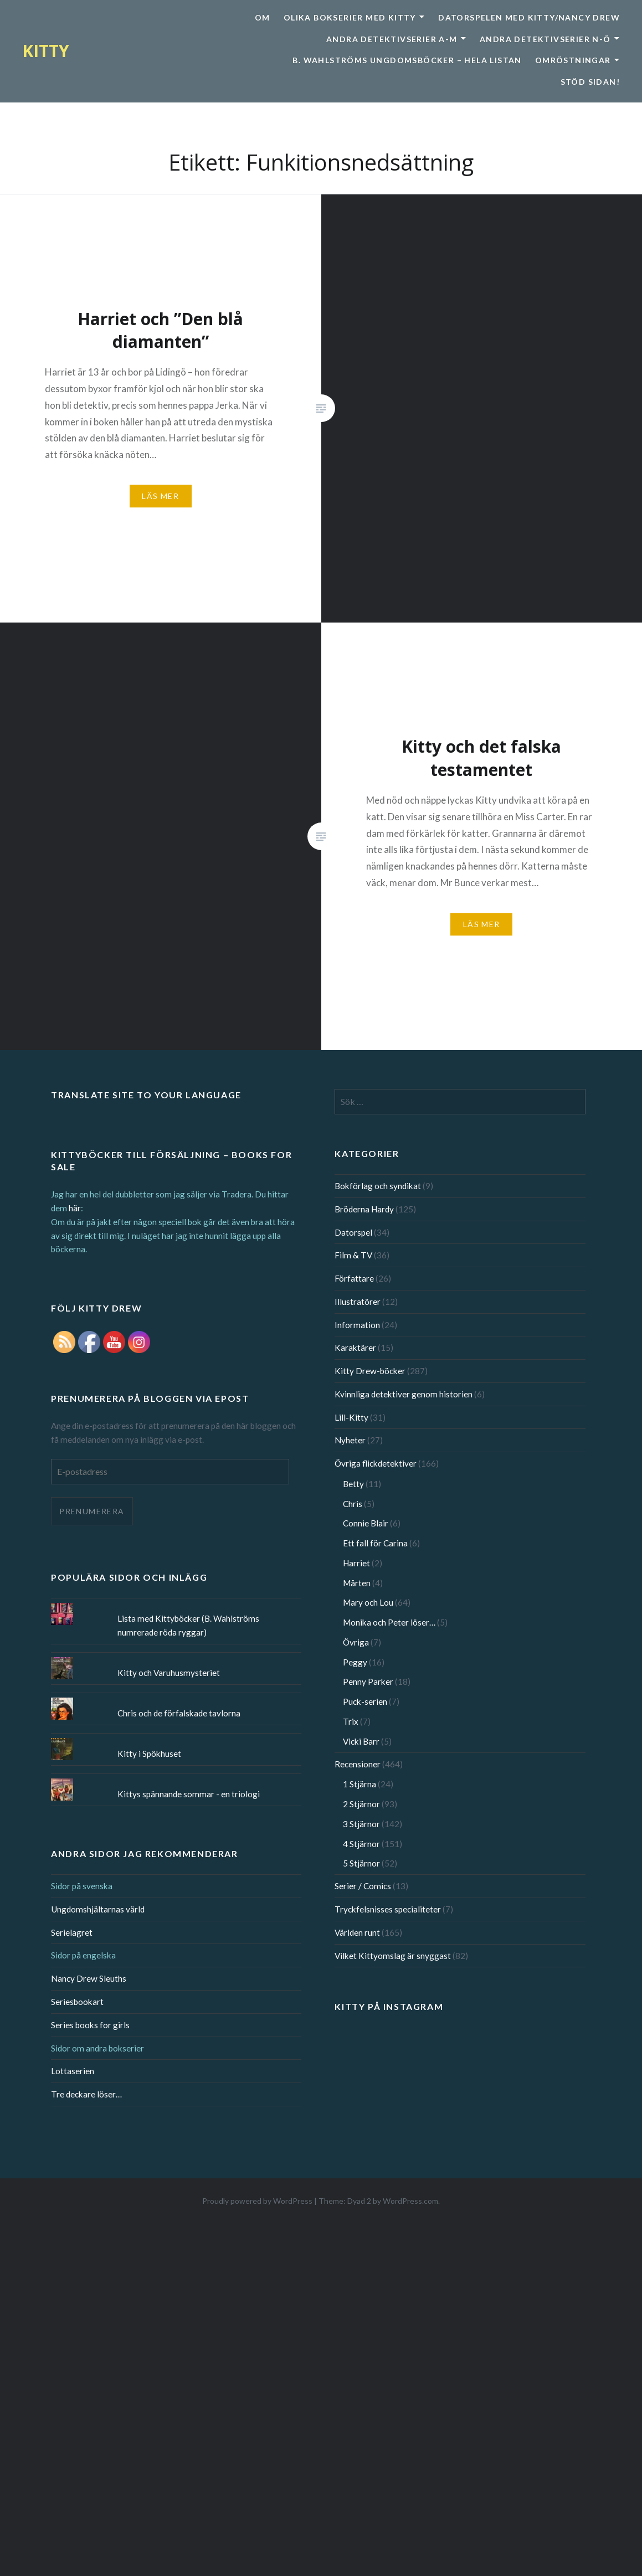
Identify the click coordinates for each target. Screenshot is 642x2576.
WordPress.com (410, 2200)
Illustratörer (358, 1302)
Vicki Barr (361, 1741)
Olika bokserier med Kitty (350, 17)
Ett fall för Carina (375, 1543)
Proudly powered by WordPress (257, 2200)
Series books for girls (90, 2025)
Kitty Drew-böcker (370, 1371)
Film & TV (353, 1255)
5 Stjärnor (361, 1863)
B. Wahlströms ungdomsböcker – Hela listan (406, 60)
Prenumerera (91, 1511)
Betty (353, 1484)
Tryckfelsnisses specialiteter (388, 1909)
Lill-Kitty (351, 1417)
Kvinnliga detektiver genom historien (403, 1394)
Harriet (356, 1563)
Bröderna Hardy (364, 1209)
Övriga (356, 1642)
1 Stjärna (359, 1784)
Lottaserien (72, 2071)
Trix (350, 1721)
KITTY (45, 50)
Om (262, 17)
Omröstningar (573, 60)
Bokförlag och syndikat (378, 1186)
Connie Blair (365, 1523)
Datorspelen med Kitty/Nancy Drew (529, 17)
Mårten (357, 1583)
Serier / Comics (363, 1886)
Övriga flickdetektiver (376, 1463)
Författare (354, 1278)
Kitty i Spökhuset (149, 1754)
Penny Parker (368, 1682)
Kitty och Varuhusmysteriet (168, 1673)
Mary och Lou (368, 1602)
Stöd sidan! (590, 81)
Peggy (355, 1662)
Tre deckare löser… (86, 2094)
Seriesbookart (77, 2002)
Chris (352, 1504)
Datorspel (353, 1232)
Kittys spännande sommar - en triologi (188, 1794)
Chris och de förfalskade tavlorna (178, 1713)
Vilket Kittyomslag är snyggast (393, 1956)
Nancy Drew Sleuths (88, 1978)
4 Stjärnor (361, 1844)
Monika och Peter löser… (389, 1622)
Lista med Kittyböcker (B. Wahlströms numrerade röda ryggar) (188, 1625)
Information (357, 1325)
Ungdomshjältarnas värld (98, 1909)
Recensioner (358, 1764)
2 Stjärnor (361, 1804)
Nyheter (350, 1440)
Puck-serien (365, 1701)
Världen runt (357, 1932)
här (75, 1208)
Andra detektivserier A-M (392, 39)
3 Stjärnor (361, 1824)
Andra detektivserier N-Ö (545, 39)
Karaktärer (355, 1348)
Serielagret (72, 1932)
